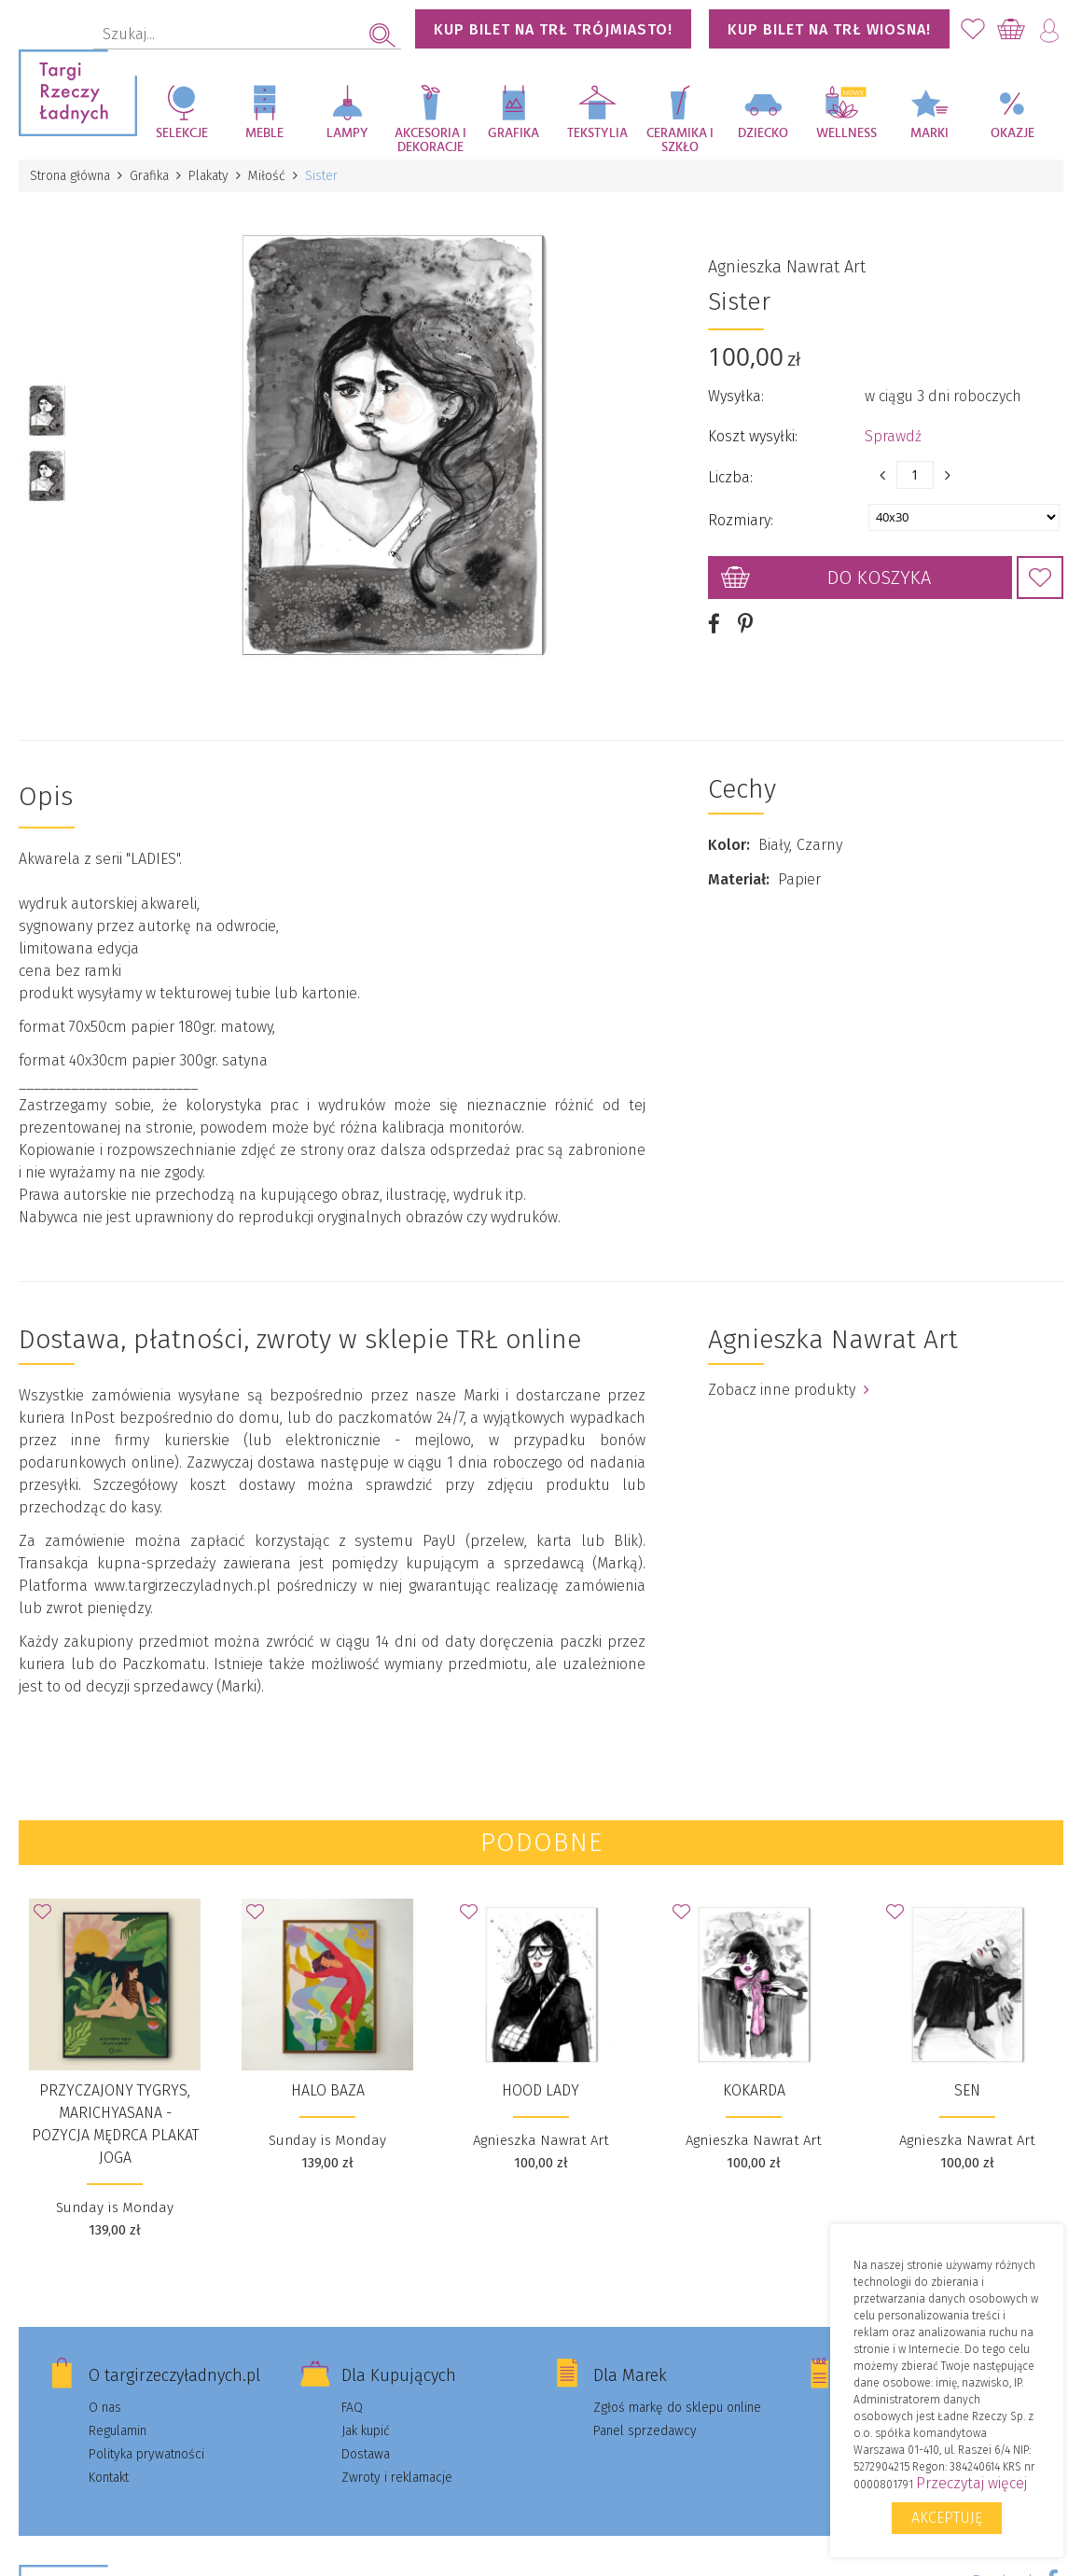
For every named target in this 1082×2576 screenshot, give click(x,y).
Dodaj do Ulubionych (1040, 577)
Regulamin (117, 2431)
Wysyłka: (736, 396)
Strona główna (70, 176)
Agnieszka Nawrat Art (787, 267)
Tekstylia (597, 133)
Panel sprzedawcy (645, 2431)
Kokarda (754, 2090)
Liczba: (730, 477)
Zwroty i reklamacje (396, 2477)
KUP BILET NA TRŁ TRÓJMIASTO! (553, 29)
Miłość (266, 176)
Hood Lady (540, 2090)
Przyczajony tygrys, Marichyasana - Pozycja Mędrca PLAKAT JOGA (115, 2124)
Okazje (1012, 133)
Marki (929, 133)
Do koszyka (879, 577)
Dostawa (365, 2454)
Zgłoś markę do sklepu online (677, 2408)
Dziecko (763, 133)
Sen (967, 2090)
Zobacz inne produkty (788, 1390)
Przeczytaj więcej (971, 2483)
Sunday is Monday (114, 2207)
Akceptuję (946, 2518)
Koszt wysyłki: (753, 436)
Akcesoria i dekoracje (430, 140)
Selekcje (182, 133)
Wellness (846, 133)
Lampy (347, 133)
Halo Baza (328, 2090)
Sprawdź (893, 436)
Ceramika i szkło (680, 140)
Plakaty (208, 176)
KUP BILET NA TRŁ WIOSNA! (829, 29)
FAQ (352, 2408)
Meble (264, 133)
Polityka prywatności (146, 2454)
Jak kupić (365, 2431)
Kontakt (109, 2477)
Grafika (513, 133)
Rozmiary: (740, 520)
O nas (105, 2408)
